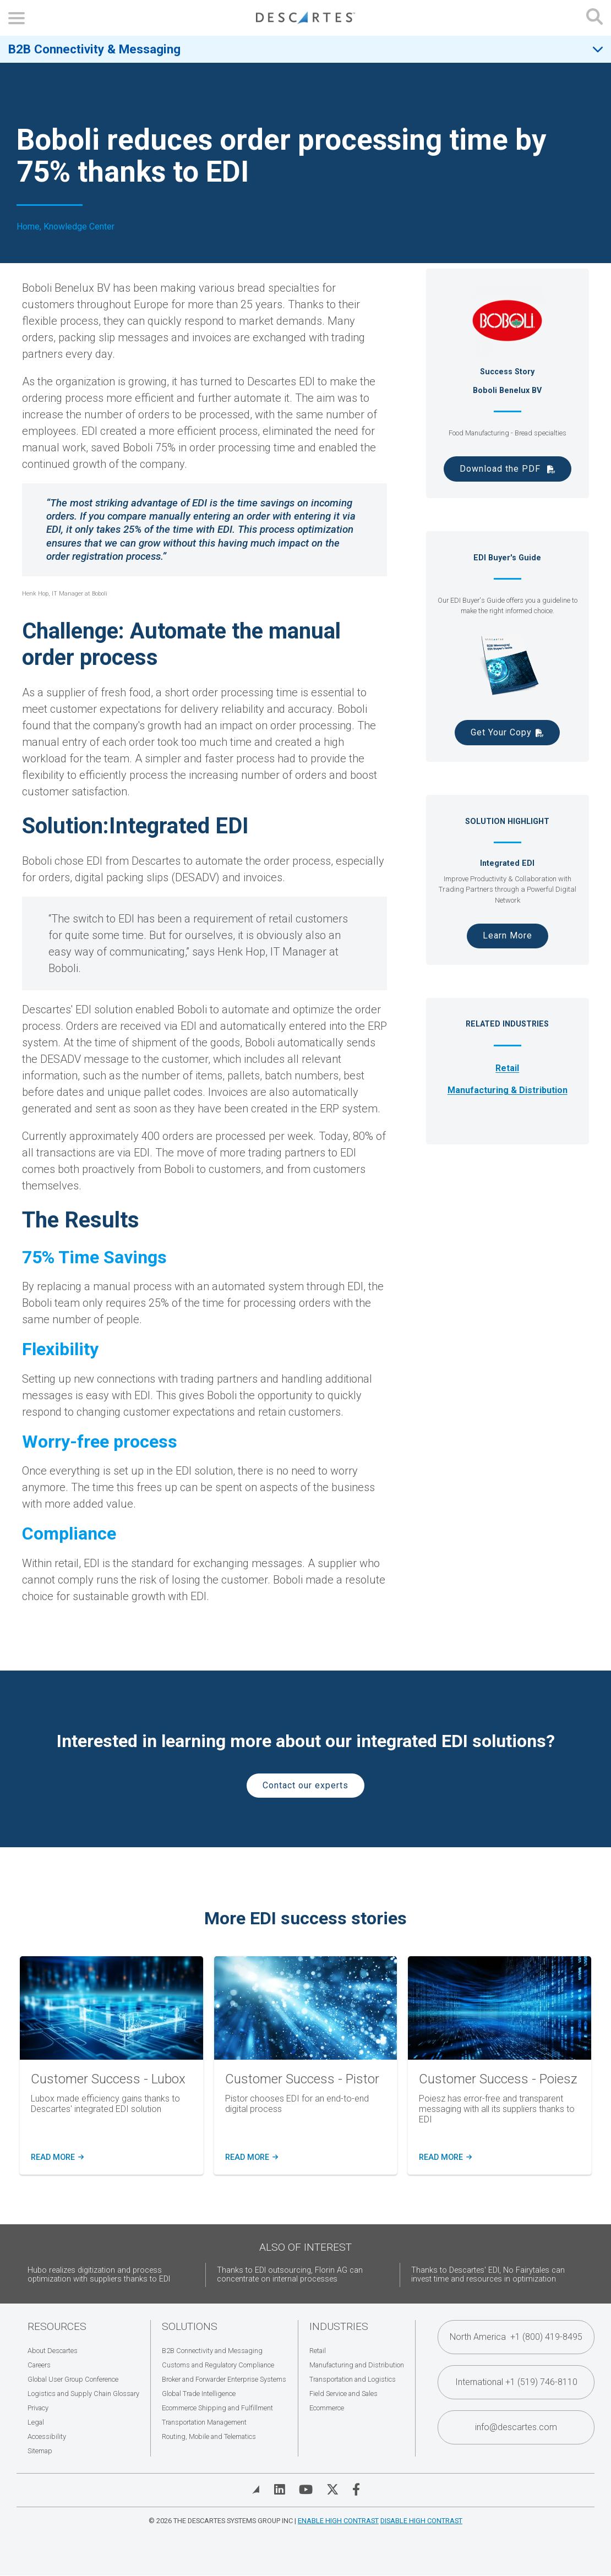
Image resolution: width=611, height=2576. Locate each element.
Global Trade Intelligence (199, 2393)
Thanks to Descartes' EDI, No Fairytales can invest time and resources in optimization (488, 2275)
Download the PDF (501, 468)
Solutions (189, 2326)
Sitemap (40, 2451)
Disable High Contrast (421, 2521)
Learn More (507, 935)
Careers (39, 2365)
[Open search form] (594, 18)
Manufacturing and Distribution (356, 2365)
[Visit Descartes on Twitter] (332, 2490)
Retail (507, 1068)
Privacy (38, 2408)
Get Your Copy (501, 732)
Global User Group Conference (73, 2379)
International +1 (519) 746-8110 (516, 2382)
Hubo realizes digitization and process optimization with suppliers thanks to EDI (99, 2275)
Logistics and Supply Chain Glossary (83, 2393)
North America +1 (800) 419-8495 (516, 2337)
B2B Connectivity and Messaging (212, 2350)
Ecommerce (326, 2408)
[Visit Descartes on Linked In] (279, 2490)
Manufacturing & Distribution (508, 1090)
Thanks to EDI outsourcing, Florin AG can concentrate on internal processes (290, 2275)
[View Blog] (256, 2490)
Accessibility (47, 2436)
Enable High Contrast (338, 2521)
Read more (56, 2157)
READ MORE (250, 2157)
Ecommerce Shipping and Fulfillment (217, 2408)
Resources (57, 2326)
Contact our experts (305, 1785)
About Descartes (53, 2350)
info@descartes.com (516, 2427)
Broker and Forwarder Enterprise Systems (224, 2379)
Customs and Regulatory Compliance (218, 2365)
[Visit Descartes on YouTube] (306, 2490)
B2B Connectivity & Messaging (94, 49)
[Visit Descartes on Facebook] (356, 2490)
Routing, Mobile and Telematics (209, 2436)
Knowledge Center (78, 226)
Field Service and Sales (343, 2393)
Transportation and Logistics (352, 2379)
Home (28, 226)
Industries (338, 2326)
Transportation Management (204, 2422)
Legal (36, 2422)
